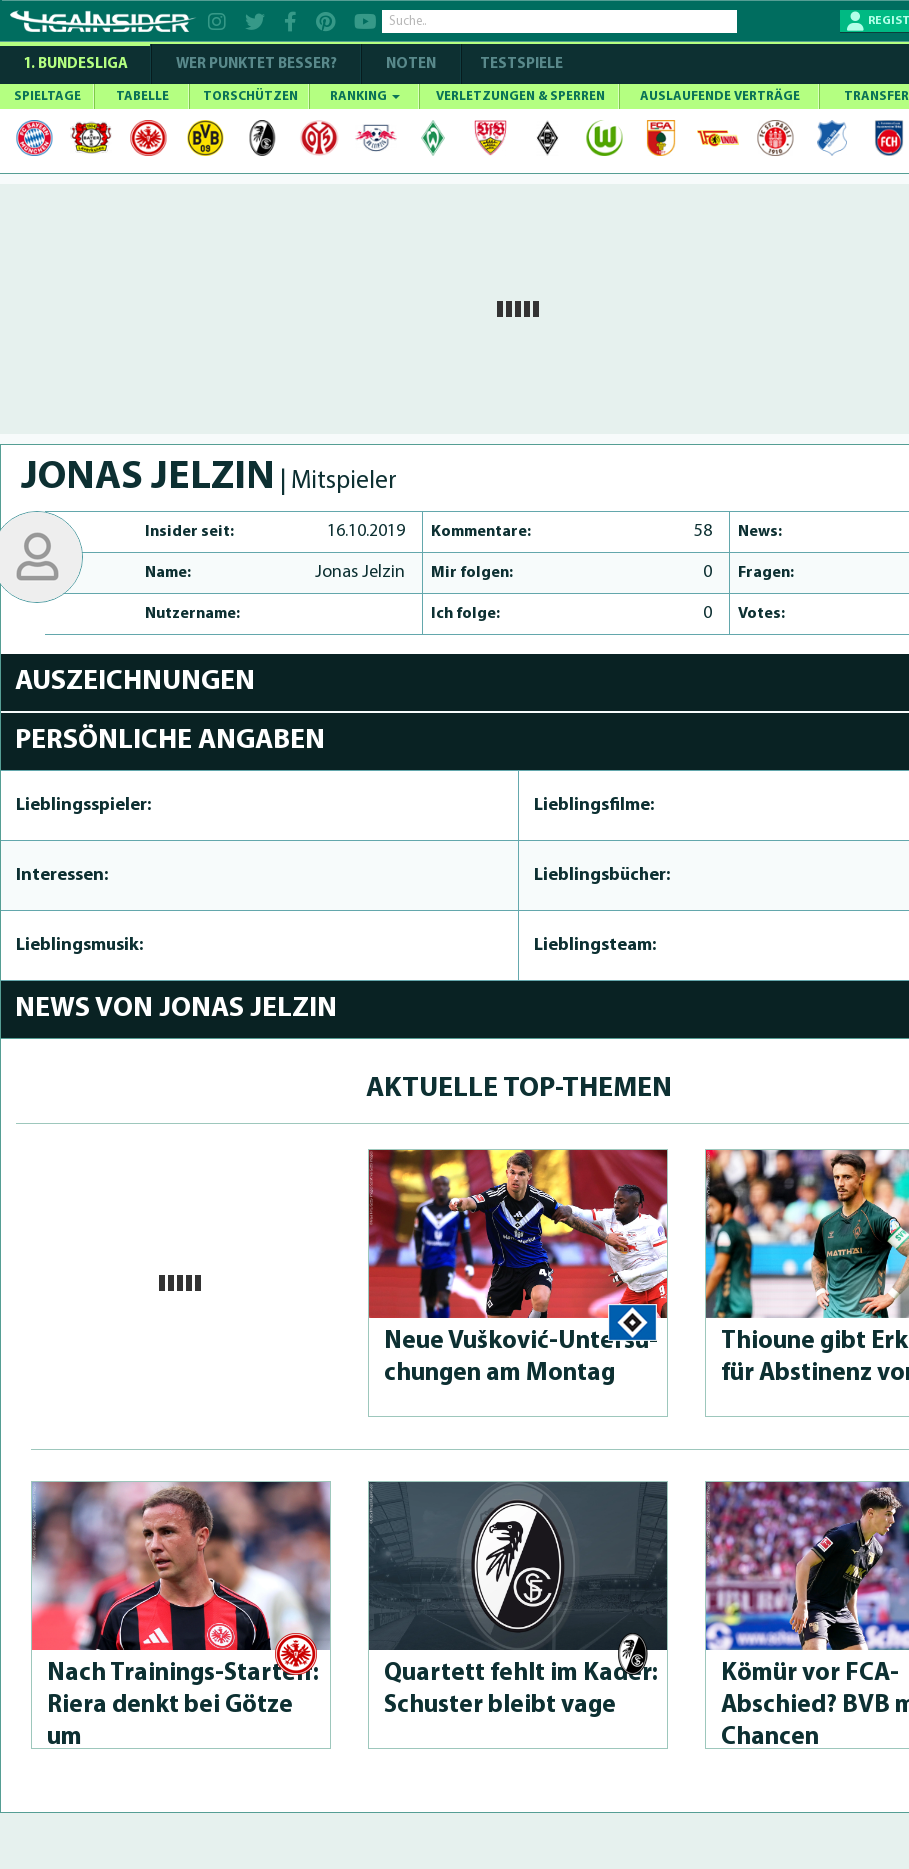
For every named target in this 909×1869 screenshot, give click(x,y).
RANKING (365, 96)
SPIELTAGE (47, 96)
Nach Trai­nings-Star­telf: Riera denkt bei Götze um (183, 1705)
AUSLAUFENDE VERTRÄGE (720, 96)
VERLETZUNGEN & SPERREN (520, 96)
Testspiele (520, 64)
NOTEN (411, 64)
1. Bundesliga (75, 64)
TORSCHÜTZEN (250, 96)
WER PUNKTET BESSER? (256, 64)
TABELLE (142, 96)
